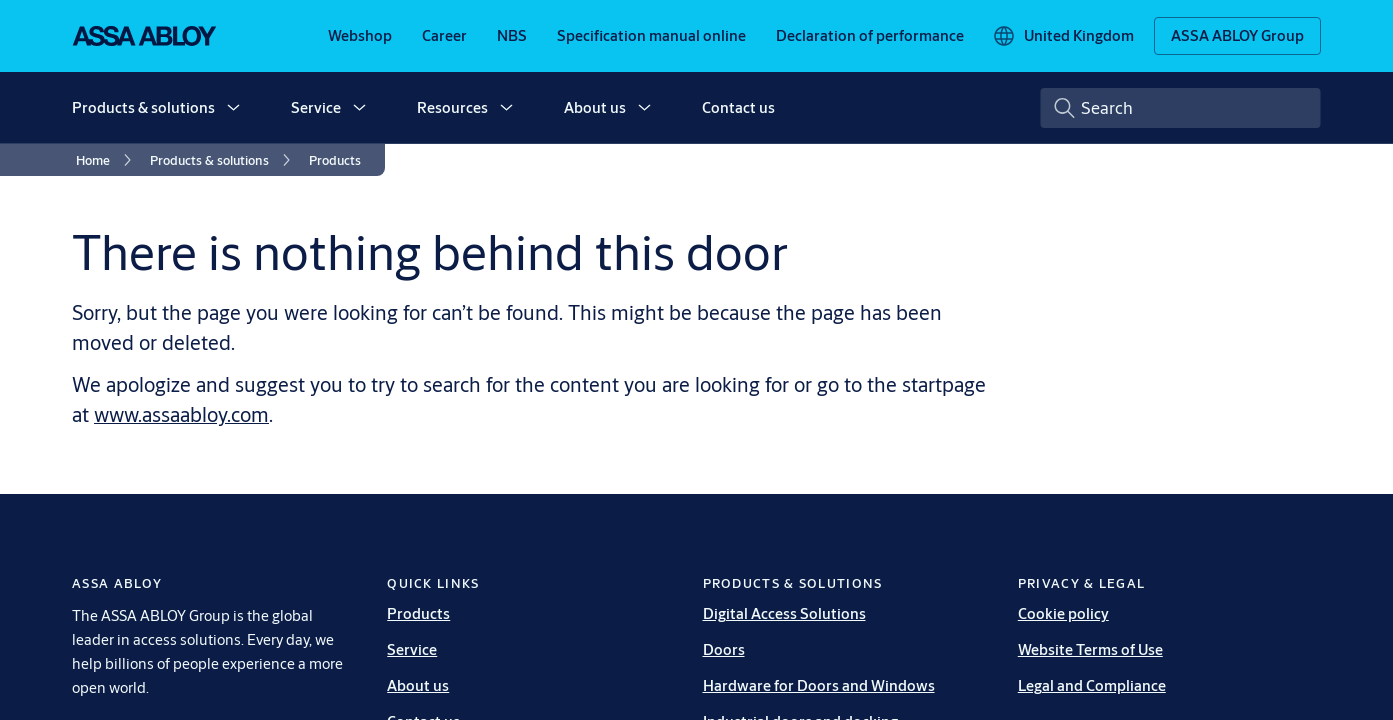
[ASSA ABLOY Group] (1237, 36)
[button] (233, 108)
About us (595, 107)
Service (316, 107)
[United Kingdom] (1063, 36)
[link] (360, 36)
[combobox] (1181, 108)
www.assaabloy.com (181, 414)
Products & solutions (143, 107)
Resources (452, 107)
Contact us (738, 107)
